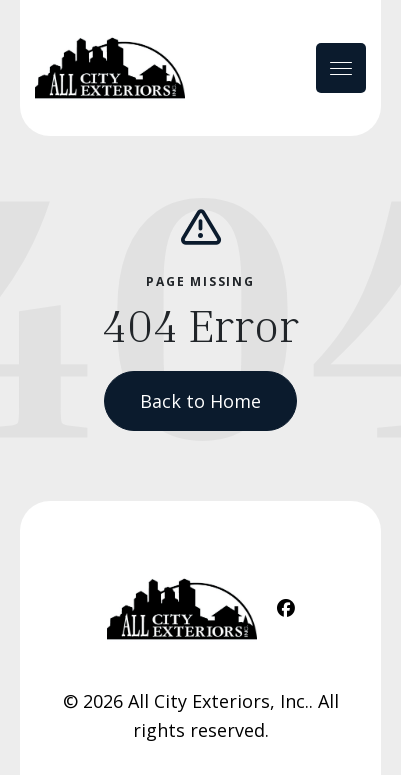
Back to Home (200, 401)
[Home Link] (110, 68)
